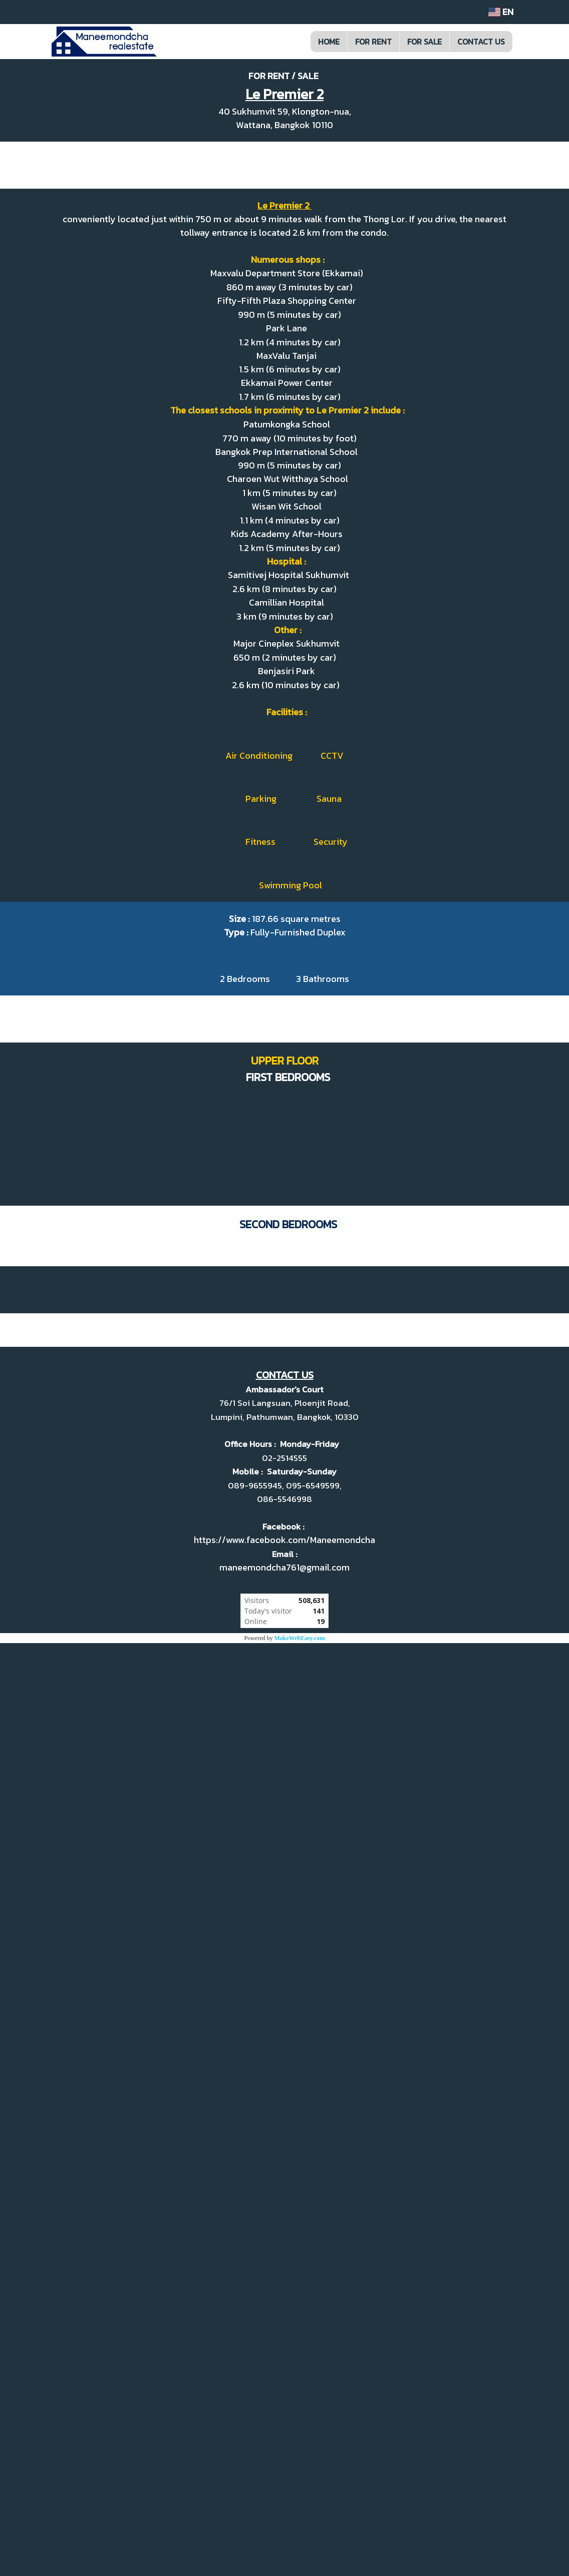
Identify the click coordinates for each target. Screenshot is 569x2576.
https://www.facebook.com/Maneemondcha (284, 2472)
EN (500, 12)
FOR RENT (373, 42)
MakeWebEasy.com (299, 2570)
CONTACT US (481, 42)
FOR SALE (424, 42)
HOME (329, 42)
